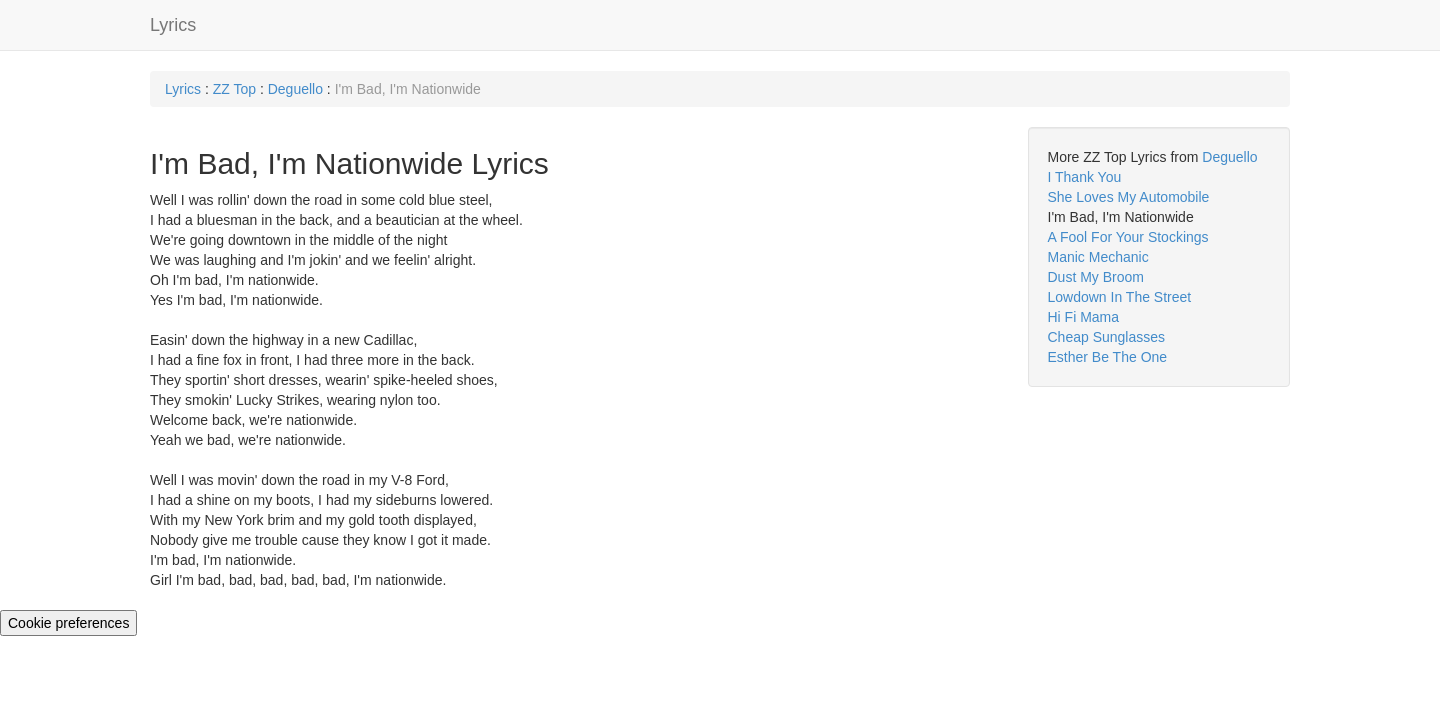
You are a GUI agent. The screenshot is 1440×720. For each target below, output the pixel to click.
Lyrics (173, 25)
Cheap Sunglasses (1107, 337)
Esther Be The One (1108, 357)
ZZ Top (234, 89)
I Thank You (1085, 177)
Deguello (295, 89)
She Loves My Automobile (1129, 197)
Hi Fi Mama (1084, 317)
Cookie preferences (68, 623)
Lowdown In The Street (1120, 297)
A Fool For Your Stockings (1128, 237)
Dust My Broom (1096, 277)
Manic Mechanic (1098, 257)
